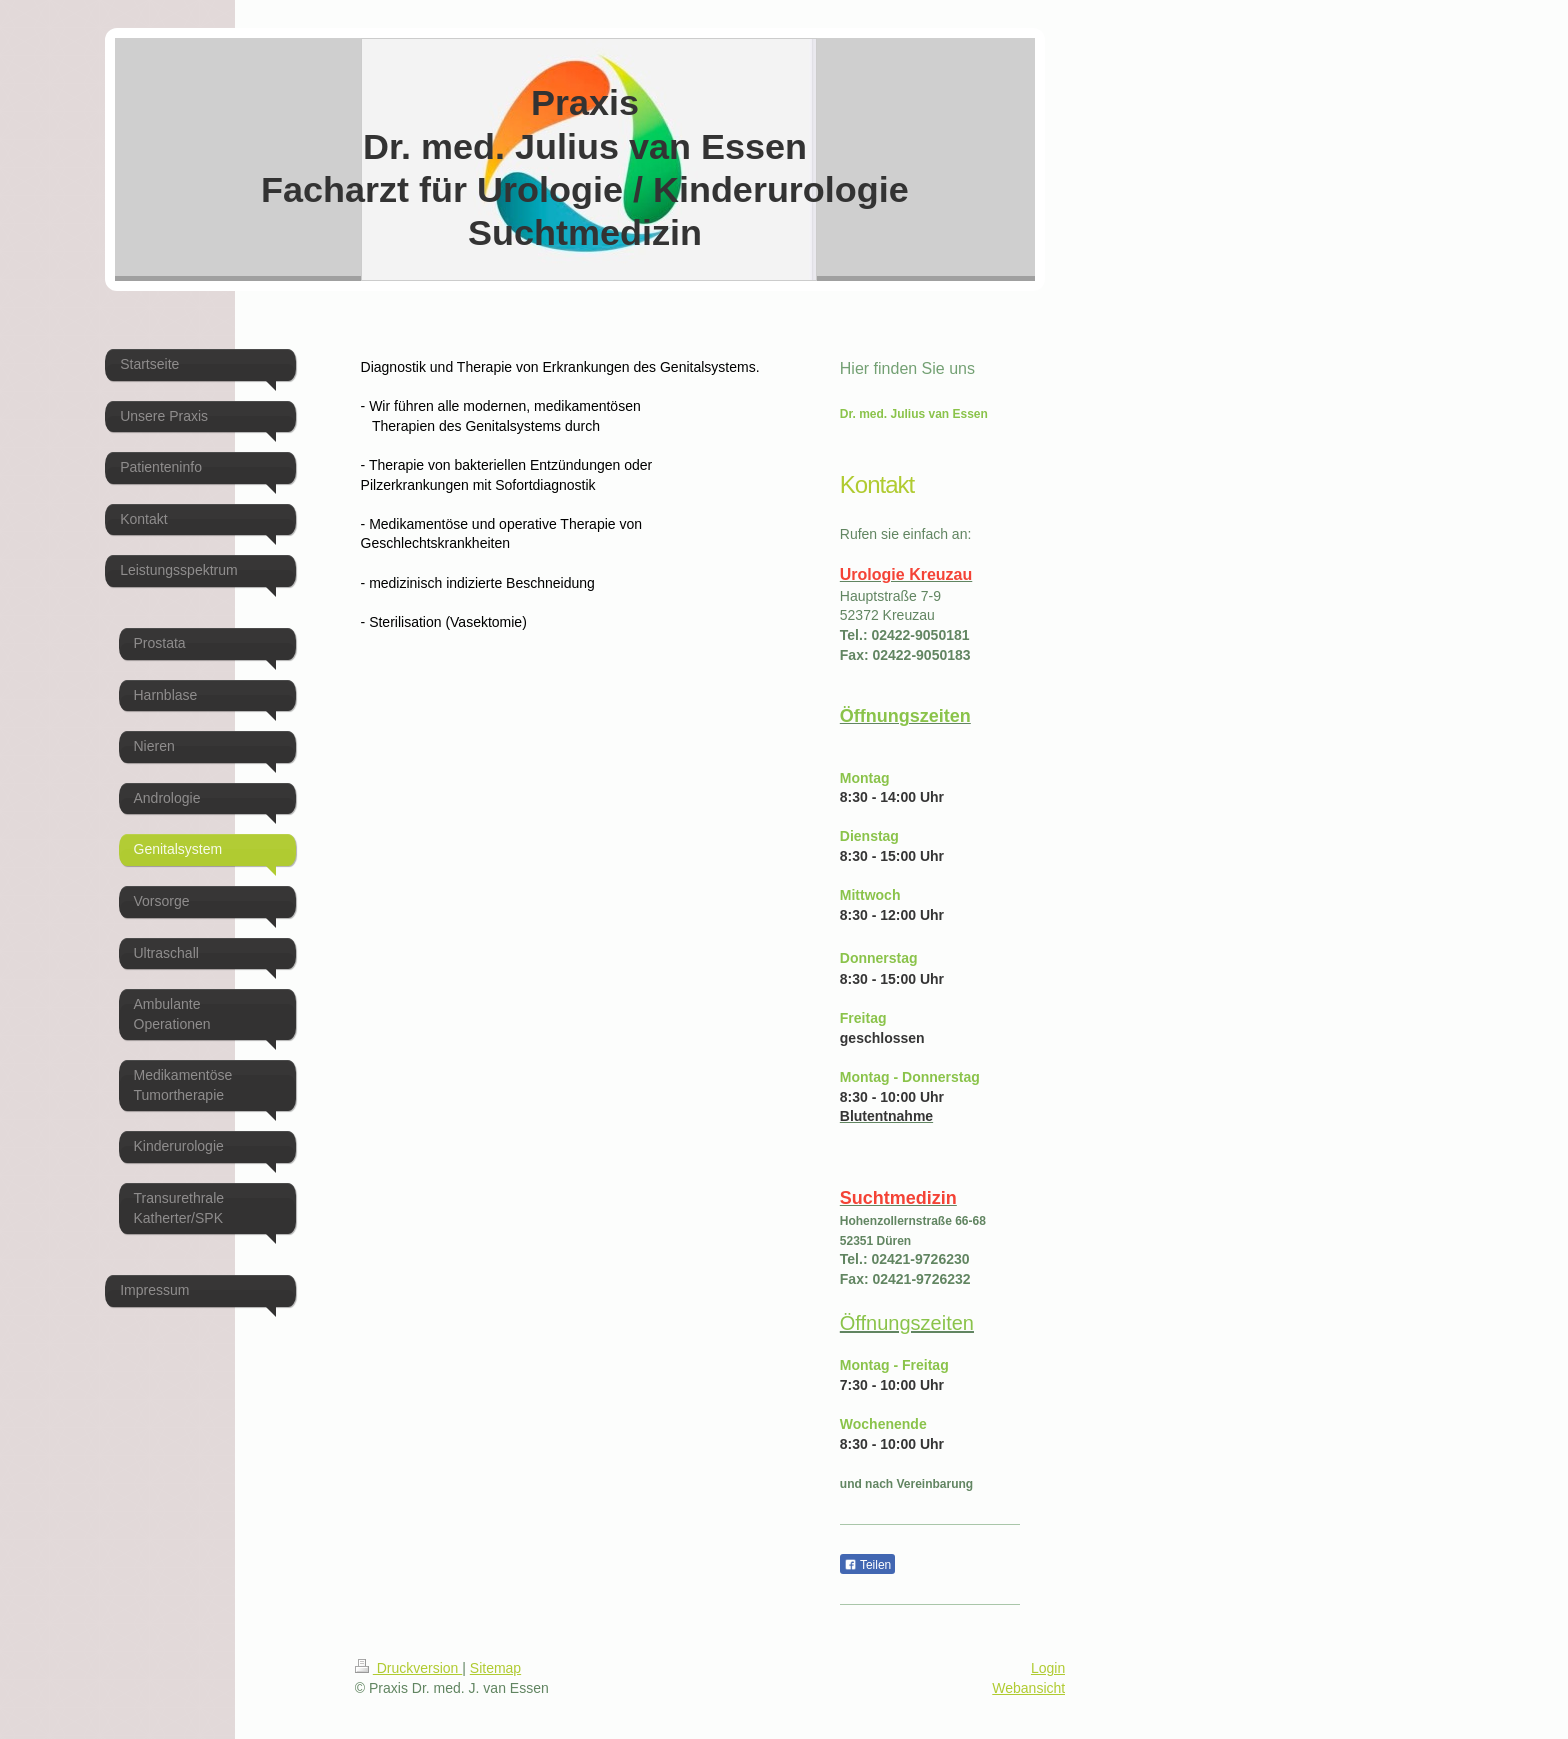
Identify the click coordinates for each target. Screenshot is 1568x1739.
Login (1048, 1668)
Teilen (867, 1565)
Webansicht (1028, 1688)
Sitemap (495, 1668)
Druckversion (408, 1668)
